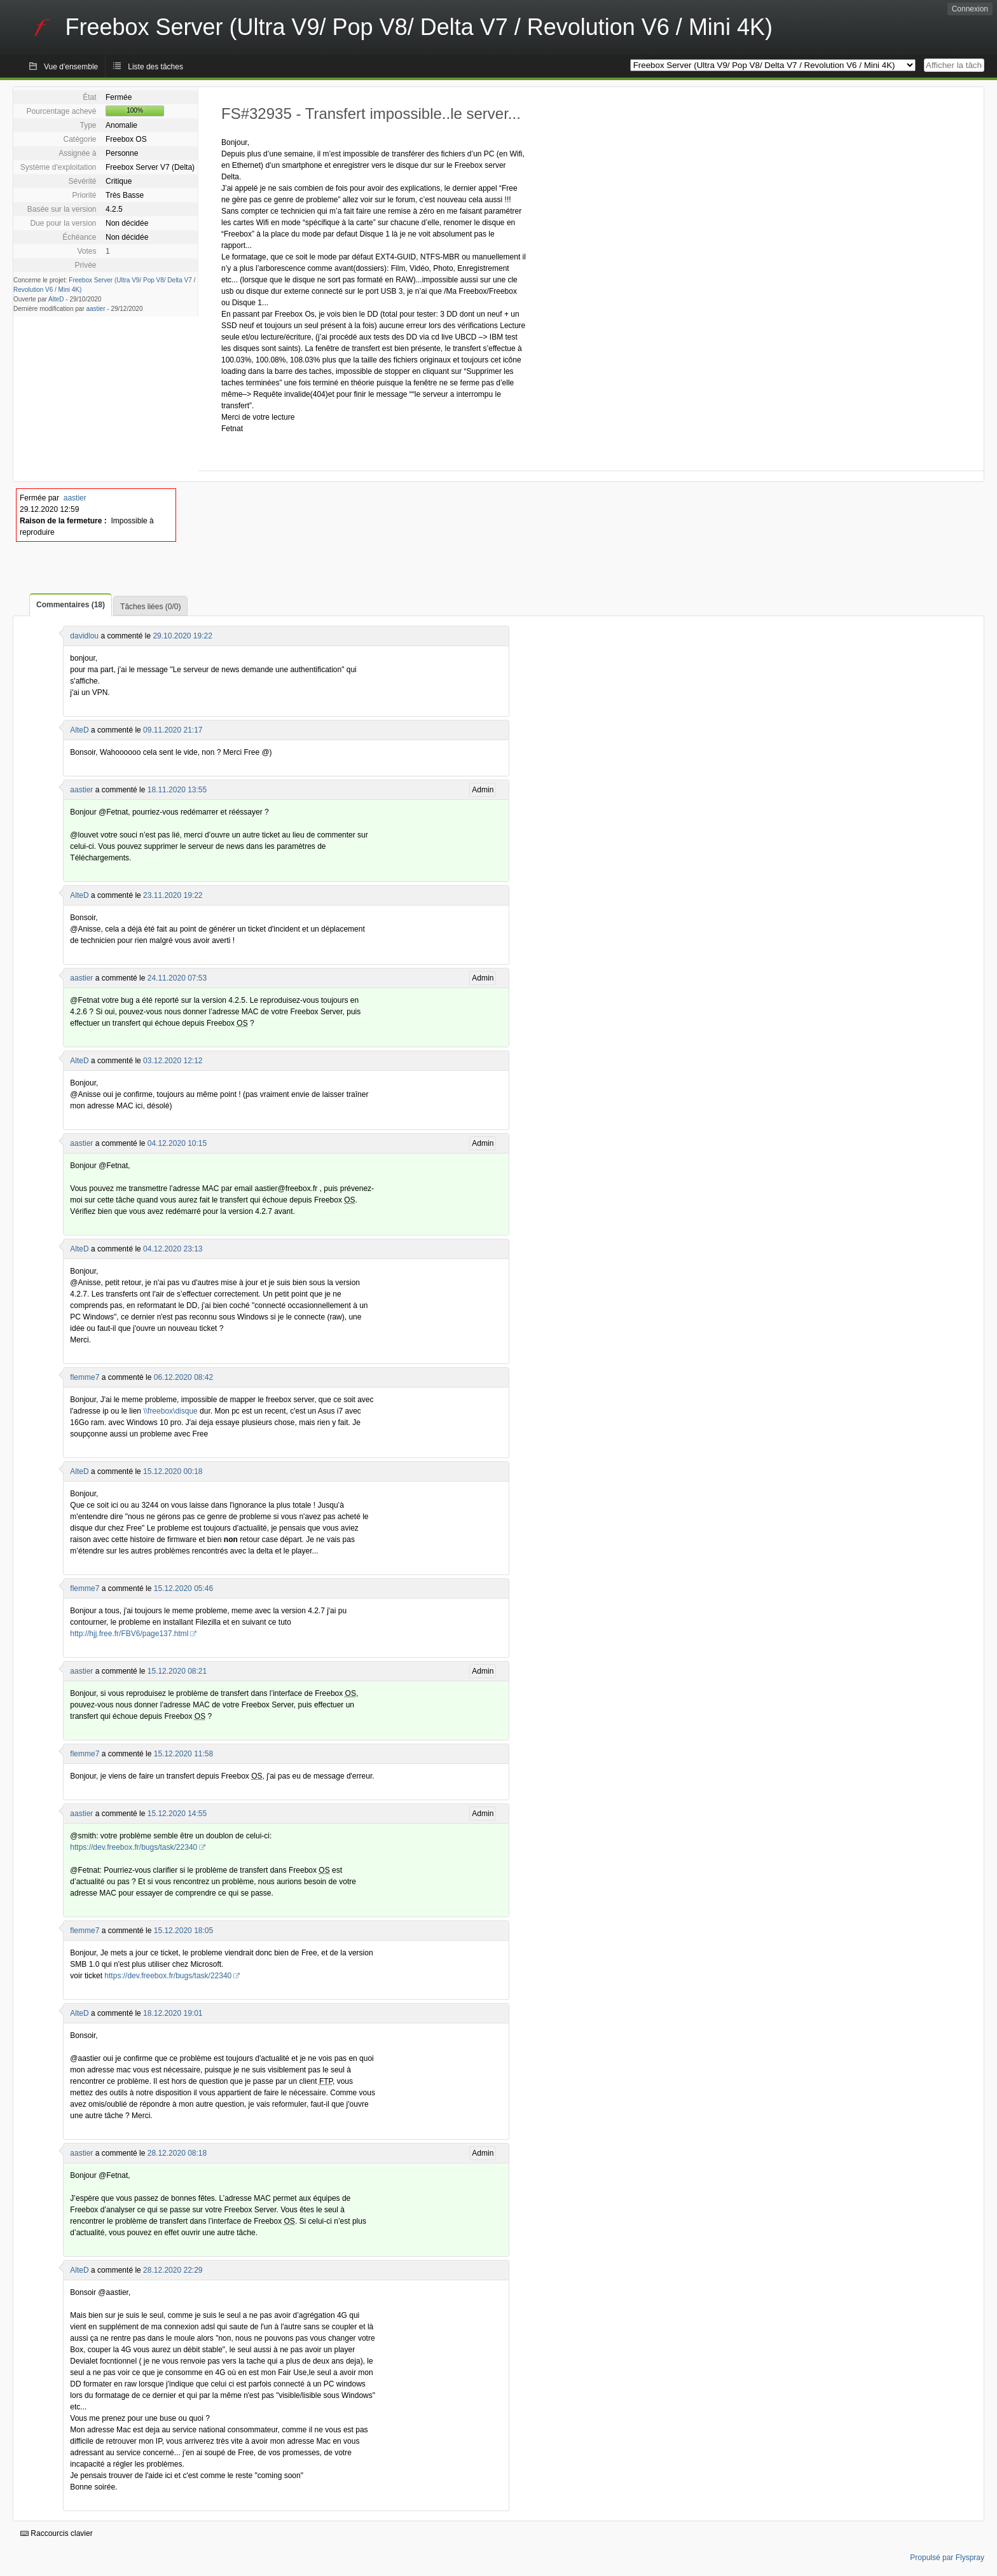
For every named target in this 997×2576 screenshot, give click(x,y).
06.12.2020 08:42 (183, 1377)
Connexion (970, 8)
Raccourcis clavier (56, 2533)
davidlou (84, 635)
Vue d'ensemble (71, 66)
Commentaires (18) (70, 604)
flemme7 (84, 1377)
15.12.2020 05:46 (183, 1588)
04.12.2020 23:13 (172, 1248)
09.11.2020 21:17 (172, 730)
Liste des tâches (155, 66)
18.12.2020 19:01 (172, 2013)
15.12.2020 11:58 (183, 1753)
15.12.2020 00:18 (172, 1471)
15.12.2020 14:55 (177, 1813)
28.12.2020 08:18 (177, 2153)
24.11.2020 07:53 (177, 978)
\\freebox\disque (170, 1411)
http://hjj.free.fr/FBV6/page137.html (129, 1633)
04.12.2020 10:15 (177, 1143)
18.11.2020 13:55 (177, 789)
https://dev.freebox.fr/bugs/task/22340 (133, 1847)
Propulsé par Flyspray (947, 2557)
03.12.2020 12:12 (172, 1060)
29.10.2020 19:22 (182, 635)
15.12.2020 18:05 (183, 1930)
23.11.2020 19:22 (172, 895)
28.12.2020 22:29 (172, 2270)
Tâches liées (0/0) (150, 606)
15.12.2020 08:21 (177, 1671)
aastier (96, 308)
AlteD (56, 299)
